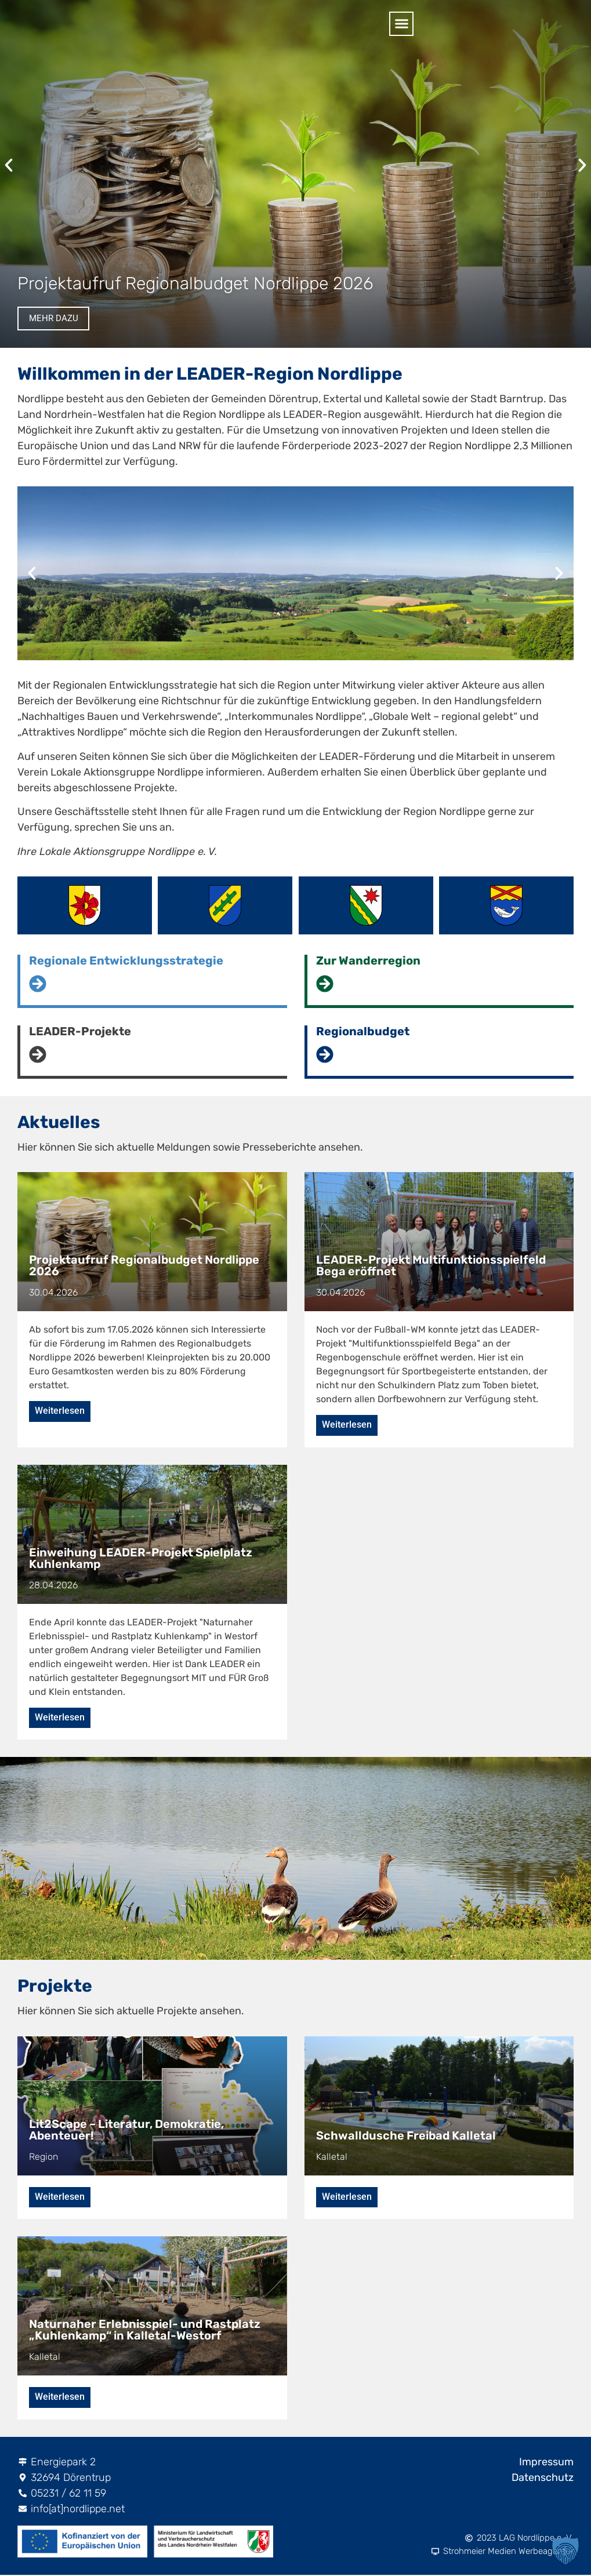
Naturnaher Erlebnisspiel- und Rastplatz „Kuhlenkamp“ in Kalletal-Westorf (144, 2331)
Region (43, 2157)
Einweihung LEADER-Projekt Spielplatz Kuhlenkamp (140, 1558)
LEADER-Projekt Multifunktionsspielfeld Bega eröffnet (431, 1265)
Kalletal (331, 2157)
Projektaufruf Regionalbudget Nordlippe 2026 (195, 281)
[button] (568, 24)
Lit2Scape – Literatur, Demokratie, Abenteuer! (126, 2130)
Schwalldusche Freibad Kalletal (406, 2136)
